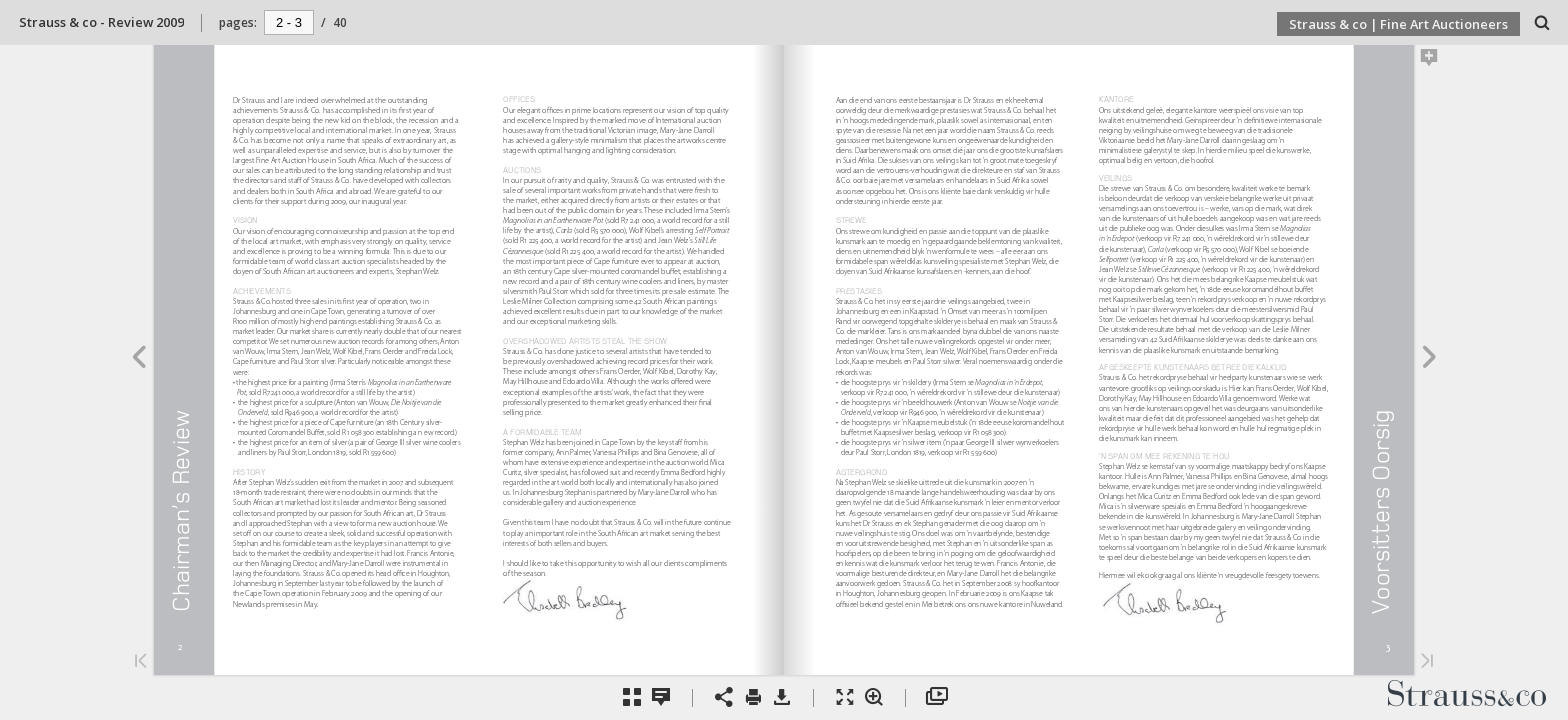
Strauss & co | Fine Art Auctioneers (1398, 24)
